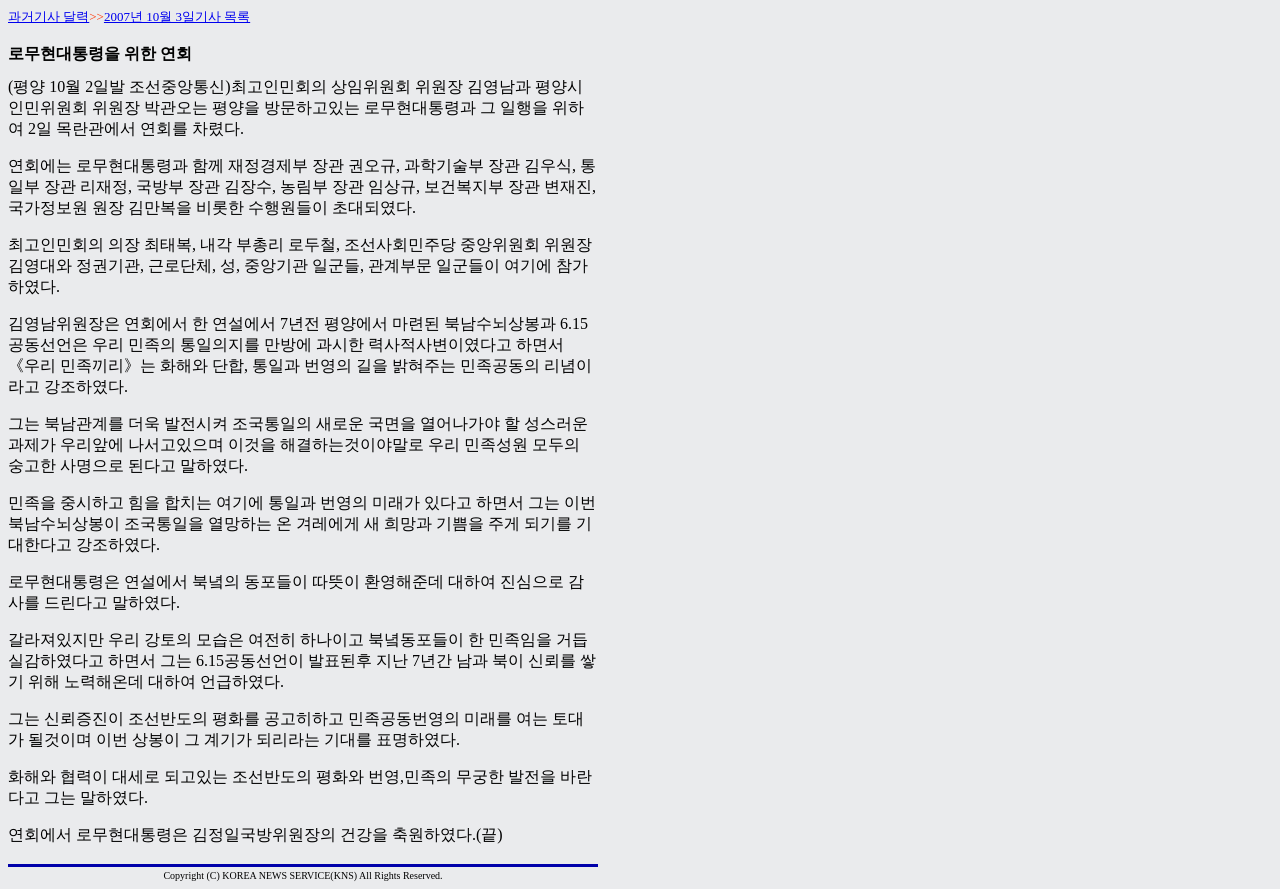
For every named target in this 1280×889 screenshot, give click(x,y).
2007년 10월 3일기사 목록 (177, 16)
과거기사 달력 (48, 16)
